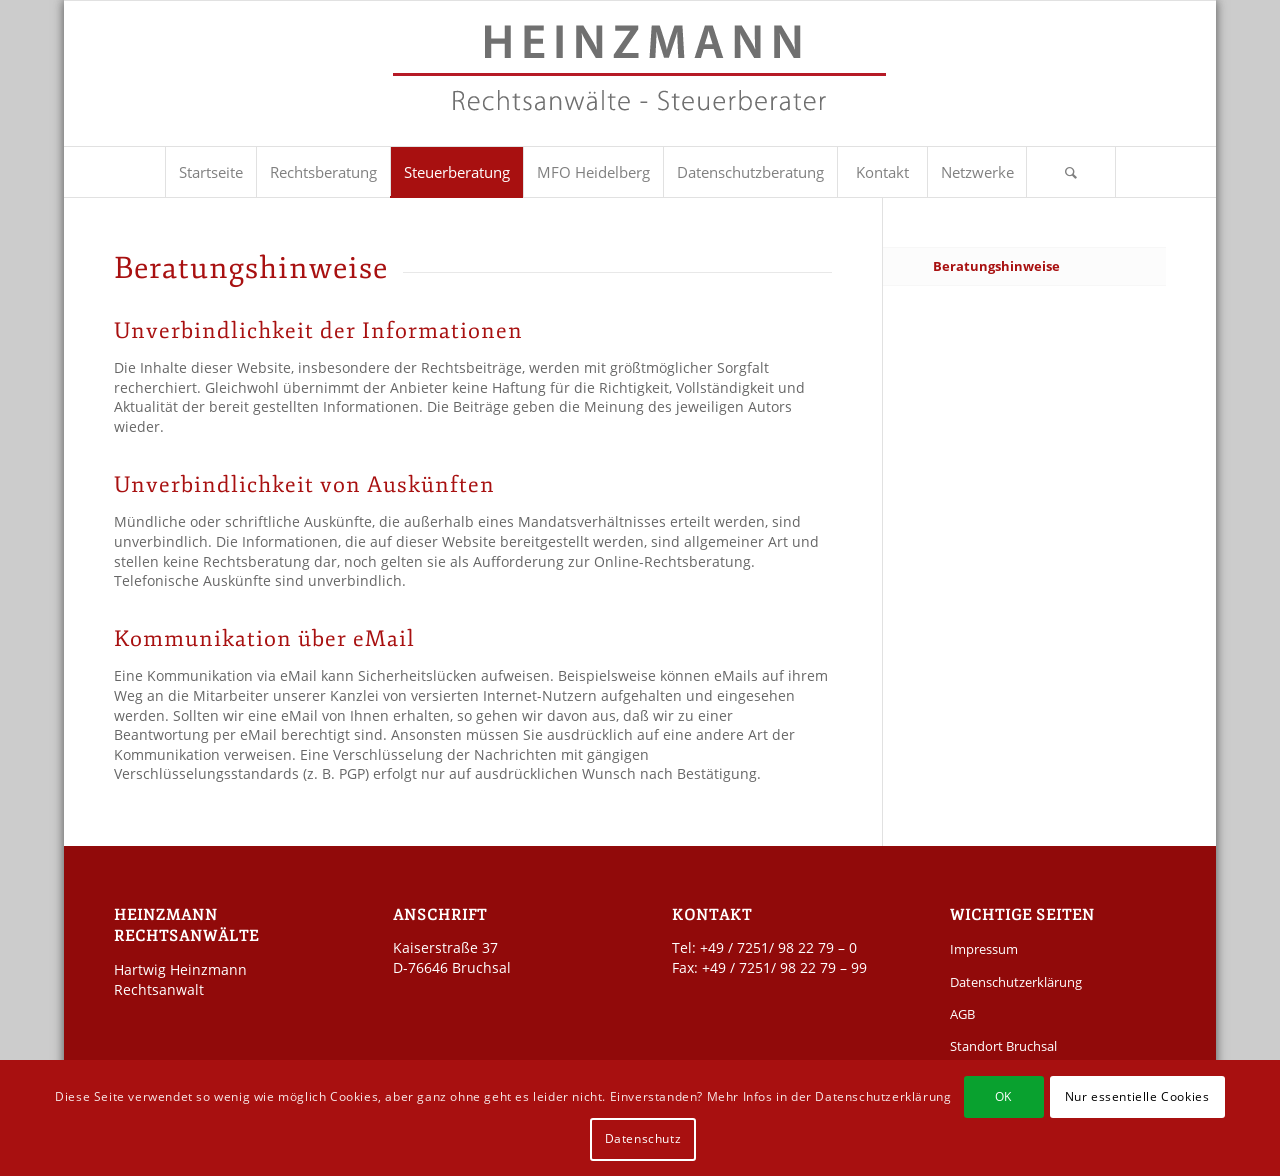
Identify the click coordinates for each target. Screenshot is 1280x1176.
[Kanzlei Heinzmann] (640, 83)
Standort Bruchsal (1003, 1046)
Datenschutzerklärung (1016, 982)
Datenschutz (643, 1138)
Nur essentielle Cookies (1137, 1096)
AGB (962, 1014)
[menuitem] (210, 172)
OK (1003, 1096)
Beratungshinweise (996, 266)
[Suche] (1071, 172)
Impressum (984, 949)
